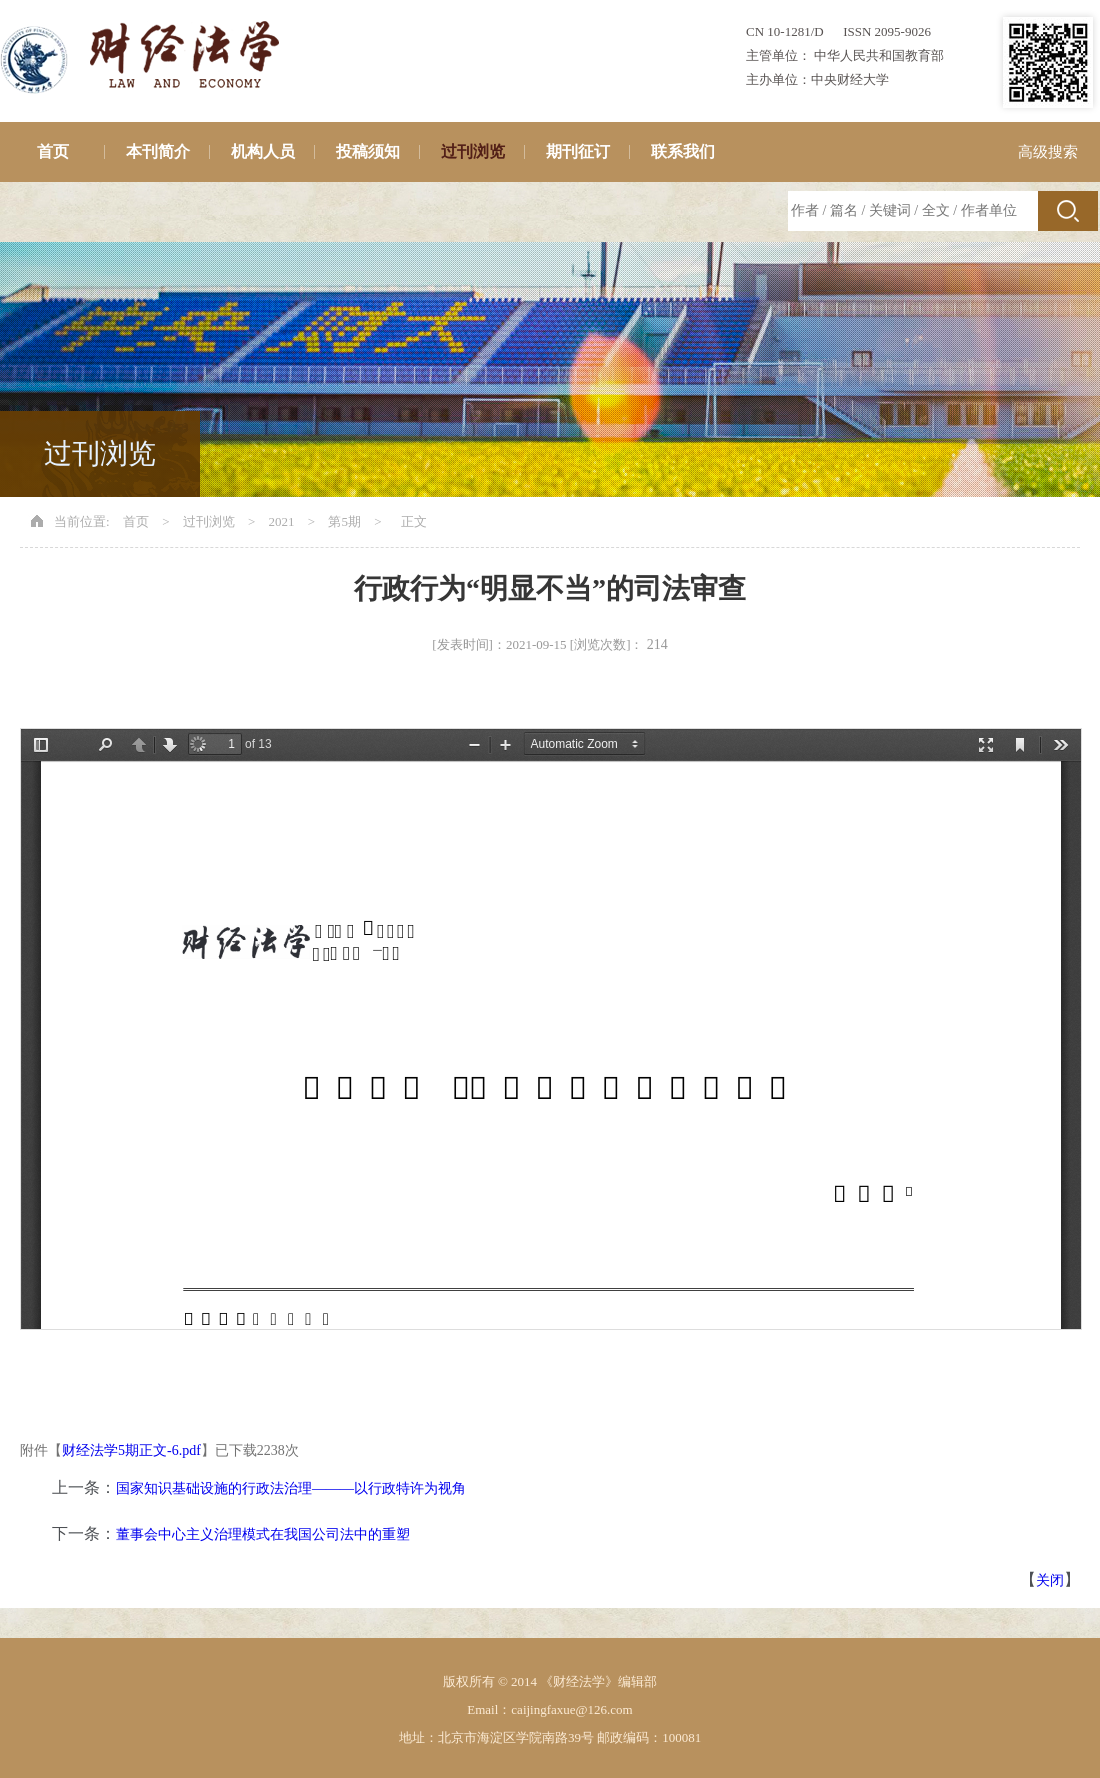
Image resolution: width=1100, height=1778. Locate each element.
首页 (53, 151)
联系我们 (683, 151)
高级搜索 (1048, 152)
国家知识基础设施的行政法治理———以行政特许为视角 (291, 1488)
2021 (282, 521)
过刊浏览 (473, 151)
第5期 (344, 521)
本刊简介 (158, 151)
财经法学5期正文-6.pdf (131, 1450)
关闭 (1050, 1580)
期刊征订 (578, 151)
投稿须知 (368, 151)
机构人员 (263, 151)
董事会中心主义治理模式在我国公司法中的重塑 (263, 1534)
